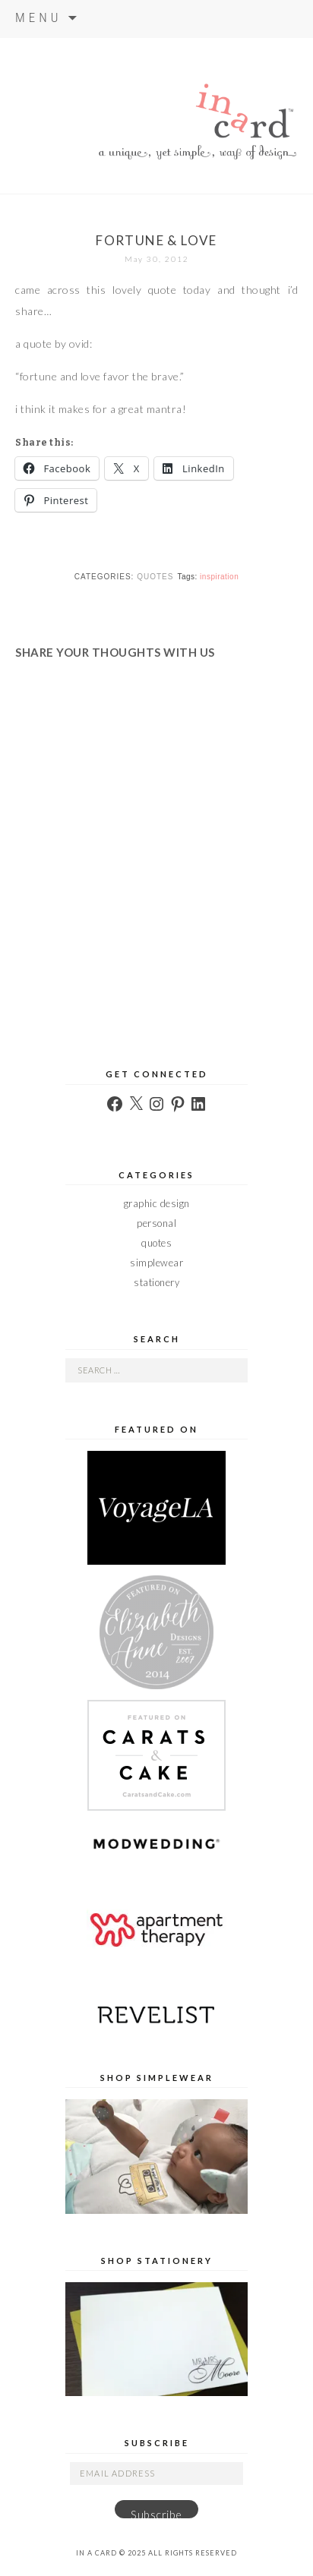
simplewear (156, 1262)
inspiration (219, 576)
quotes (155, 576)
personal (156, 1223)
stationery (156, 1282)
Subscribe (156, 2513)
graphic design (157, 1203)
